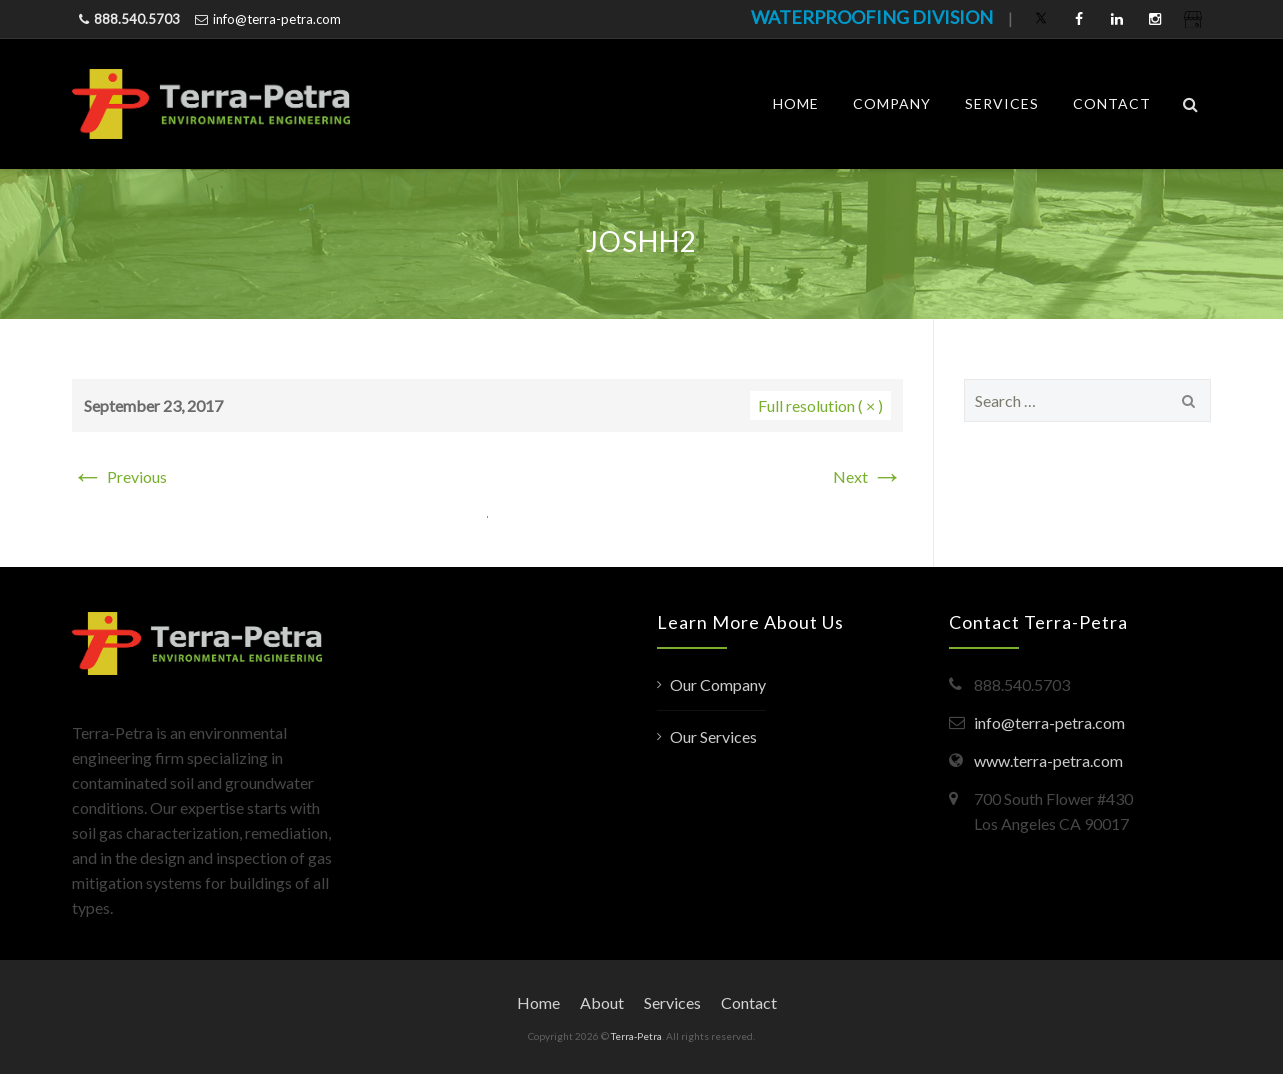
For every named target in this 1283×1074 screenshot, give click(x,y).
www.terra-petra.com (1048, 760)
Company (892, 103)
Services (1002, 103)
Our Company (718, 684)
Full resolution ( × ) (820, 405)
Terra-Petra (636, 1036)
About (602, 1002)
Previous (119, 476)
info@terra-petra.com (277, 19)
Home (796, 103)
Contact (1112, 103)
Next (868, 476)
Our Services (713, 736)
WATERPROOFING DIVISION (872, 17)
